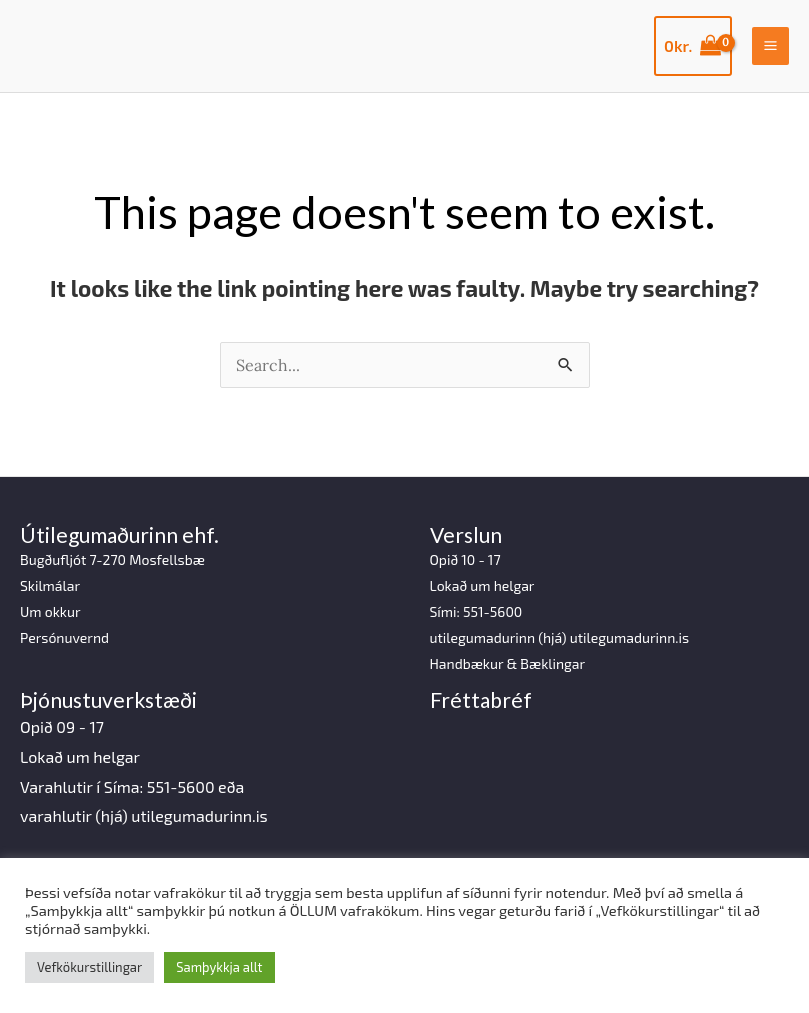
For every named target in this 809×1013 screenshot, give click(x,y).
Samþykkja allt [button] (219, 967)
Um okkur (50, 611)
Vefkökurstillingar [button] (89, 967)
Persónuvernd (64, 637)
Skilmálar (50, 585)
